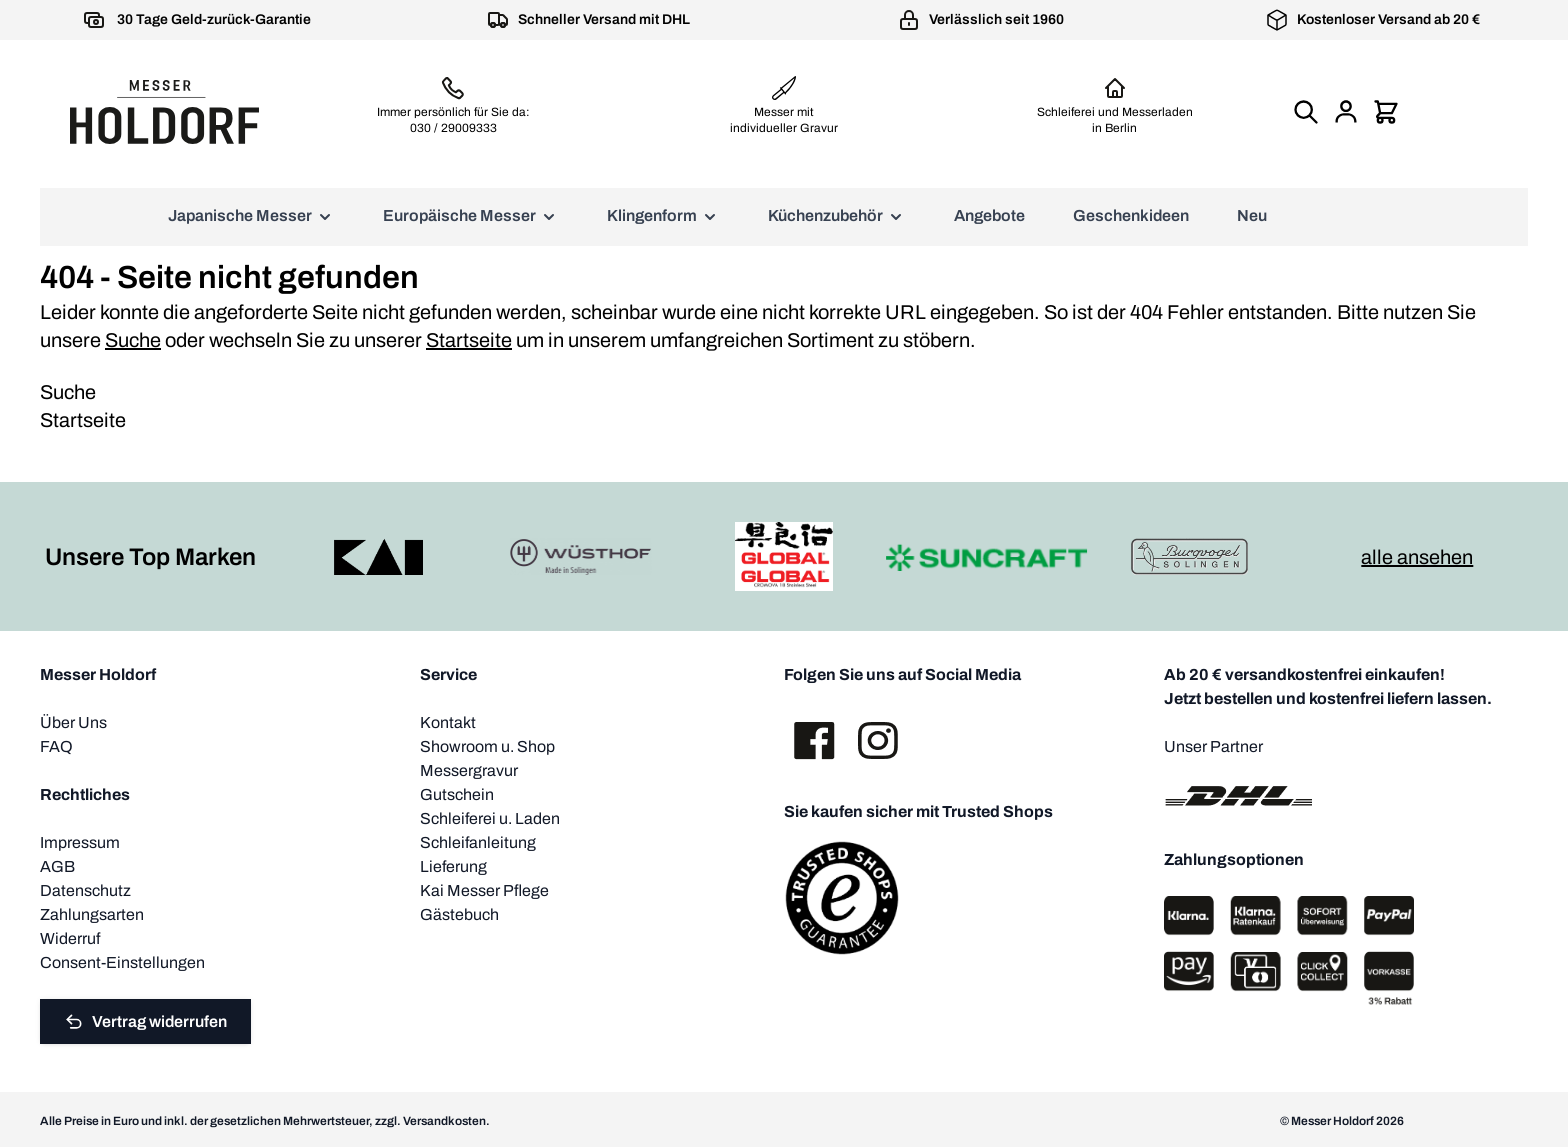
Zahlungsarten (92, 914)
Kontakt (448, 722)
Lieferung (453, 866)
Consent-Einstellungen (122, 962)
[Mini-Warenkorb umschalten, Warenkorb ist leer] (1386, 112)
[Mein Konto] (1346, 112)
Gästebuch (459, 914)
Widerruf (70, 938)
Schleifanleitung (478, 842)
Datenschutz (85, 890)
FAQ (56, 746)
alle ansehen (1417, 557)
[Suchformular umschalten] (1306, 112)
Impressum (80, 842)
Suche (133, 340)
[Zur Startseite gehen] (164, 112)
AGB (57, 866)
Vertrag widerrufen (145, 1022)
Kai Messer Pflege (484, 890)
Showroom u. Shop (487, 746)
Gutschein (457, 794)
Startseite (469, 340)
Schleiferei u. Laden (490, 818)
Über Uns (73, 722)
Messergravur (469, 770)
